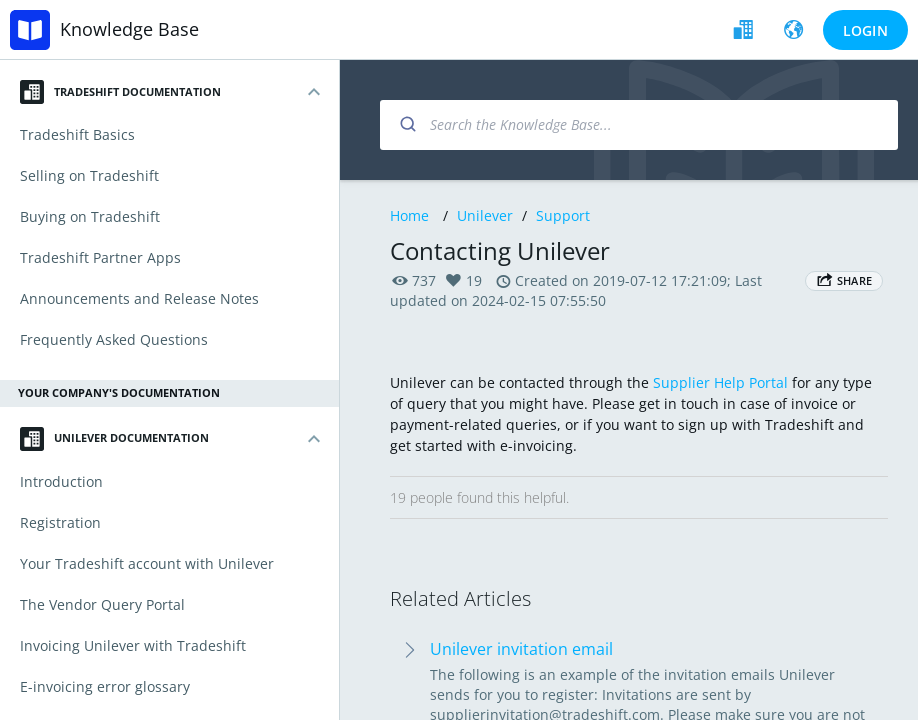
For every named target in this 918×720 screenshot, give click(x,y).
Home (409, 215)
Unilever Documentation (114, 439)
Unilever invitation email (521, 649)
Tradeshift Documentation (120, 92)
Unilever (485, 215)
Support (563, 215)
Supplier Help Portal (720, 382)
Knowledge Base (129, 29)
